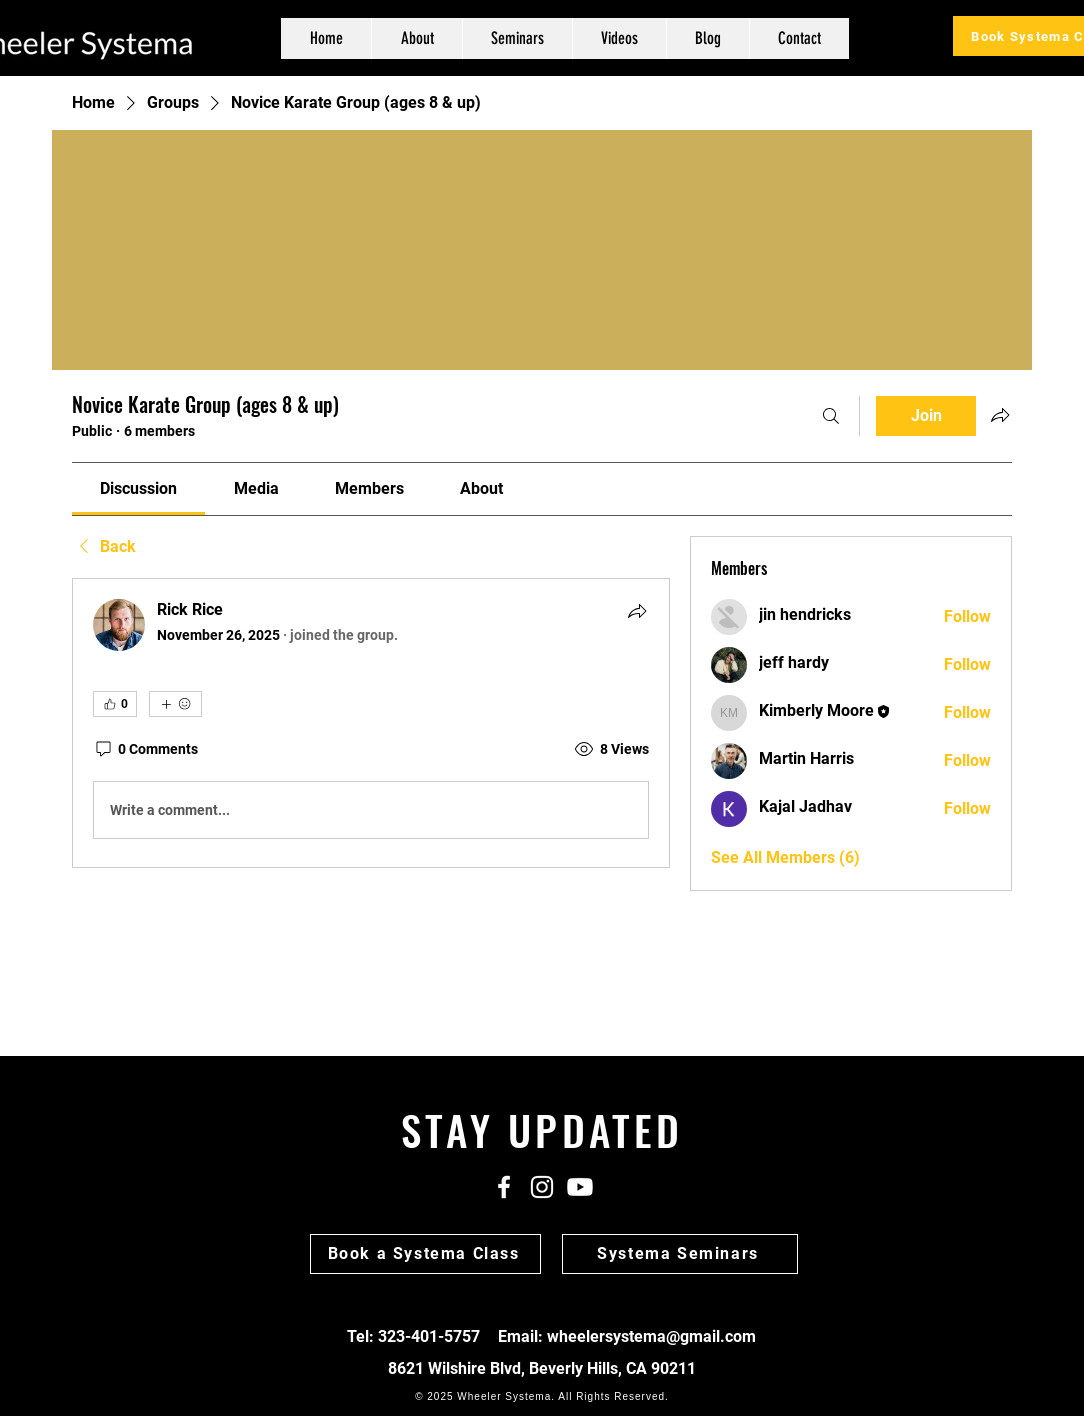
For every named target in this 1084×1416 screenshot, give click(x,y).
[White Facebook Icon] (504, 1187)
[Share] (637, 611)
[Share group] (1000, 415)
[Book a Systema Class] (425, 1254)
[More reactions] (175, 704)
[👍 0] (115, 704)
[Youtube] (580, 1187)
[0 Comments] (145, 750)
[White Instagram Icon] (542, 1187)
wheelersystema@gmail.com (651, 1336)
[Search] (831, 416)
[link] (138, 488)
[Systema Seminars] (680, 1254)
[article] (371, 723)
